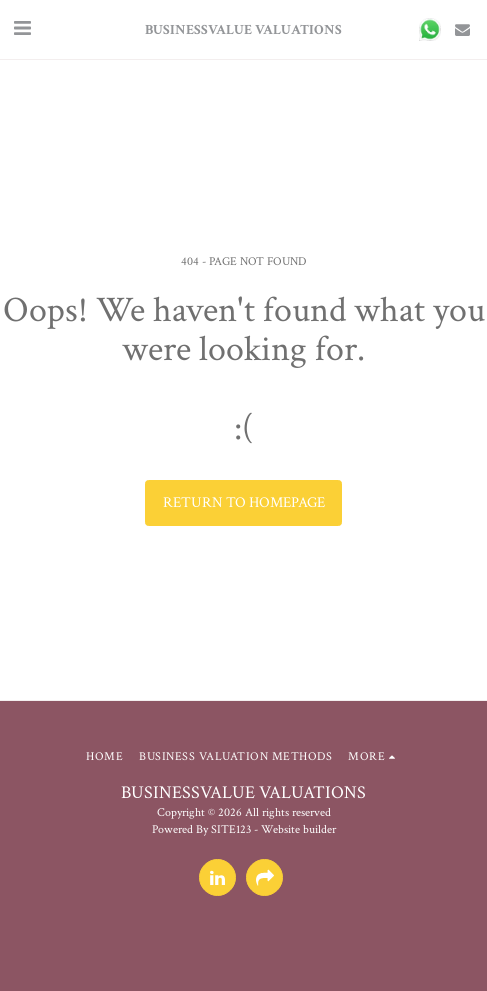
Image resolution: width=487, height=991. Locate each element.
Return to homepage (244, 502)
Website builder (298, 829)
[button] (22, 29)
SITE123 (231, 829)
